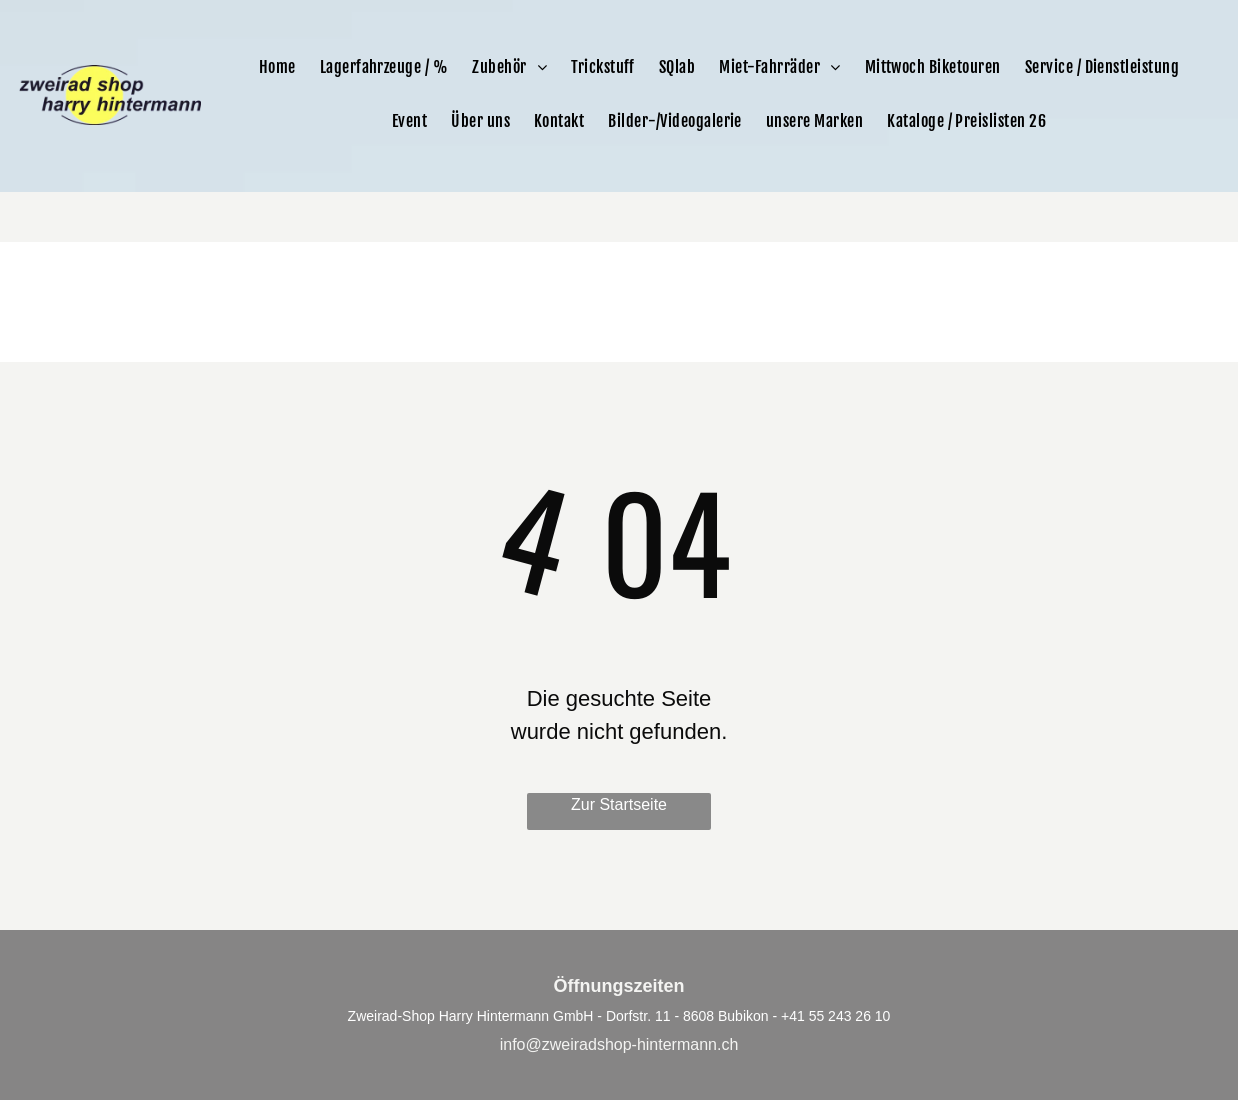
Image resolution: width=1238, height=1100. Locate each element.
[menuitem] (277, 67)
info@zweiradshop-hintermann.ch (619, 1044)
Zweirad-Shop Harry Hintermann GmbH (471, 1016)
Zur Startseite (619, 804)
